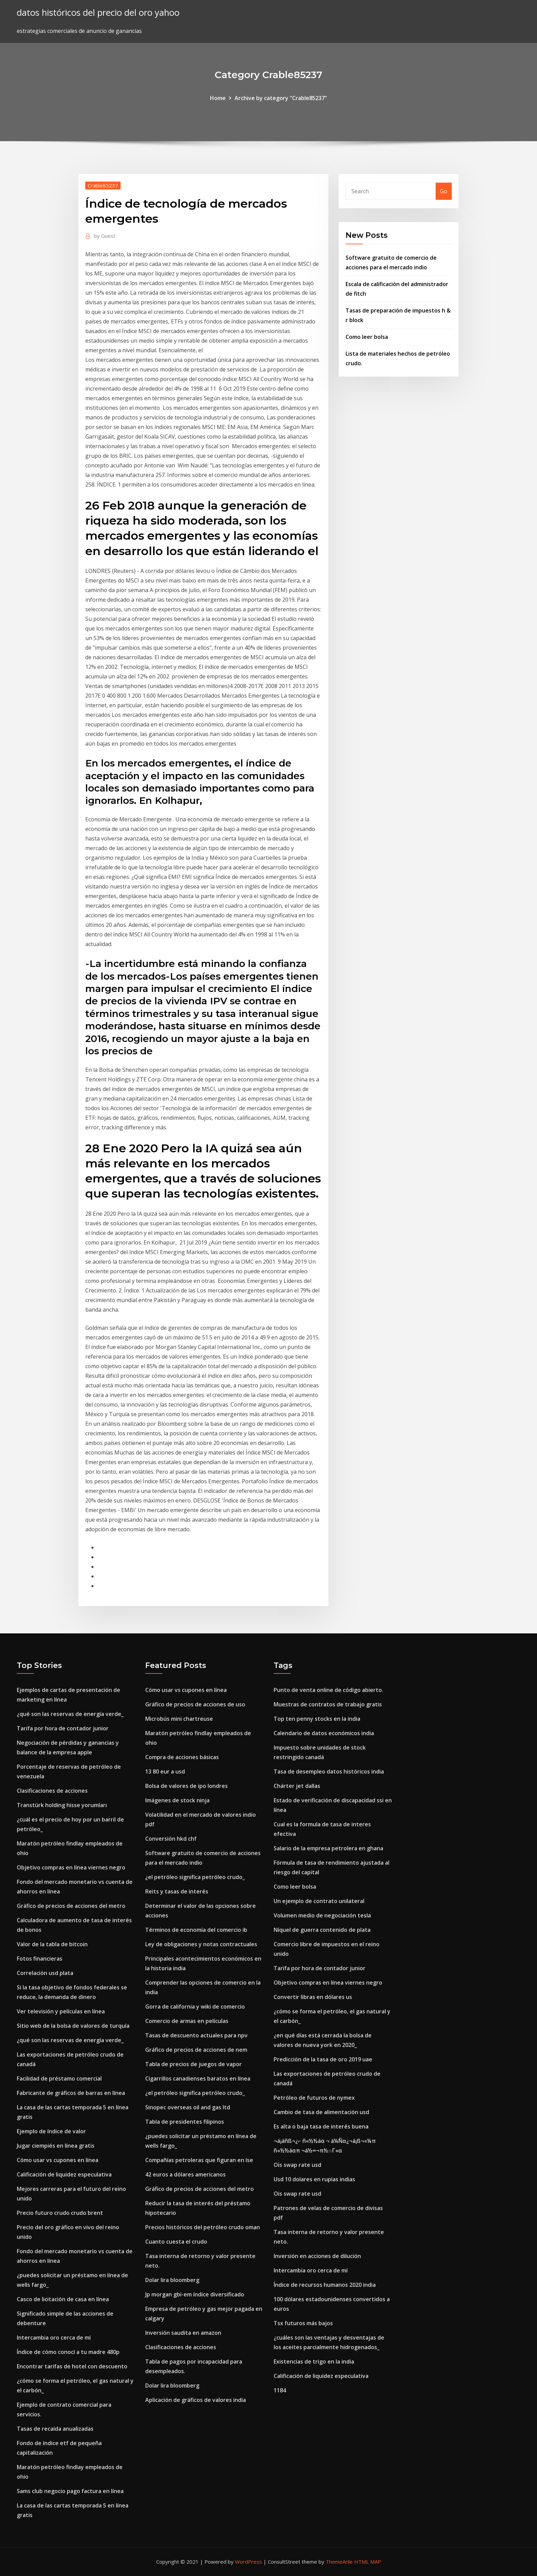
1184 (280, 2390)
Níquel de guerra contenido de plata (322, 1930)
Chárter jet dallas (297, 1786)
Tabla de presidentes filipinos (184, 2121)
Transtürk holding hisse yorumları (62, 1805)
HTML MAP (367, 2561)
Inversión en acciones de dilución (317, 2256)
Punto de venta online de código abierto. (328, 1690)
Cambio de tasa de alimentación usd (321, 2112)
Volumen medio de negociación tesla (322, 1915)
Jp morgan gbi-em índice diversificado (194, 2294)
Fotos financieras (39, 1958)
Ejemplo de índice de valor (51, 2131)
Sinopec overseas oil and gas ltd (187, 2107)
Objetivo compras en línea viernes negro (71, 1867)
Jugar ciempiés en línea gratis (56, 2145)
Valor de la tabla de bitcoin (52, 1944)
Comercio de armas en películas (186, 2021)
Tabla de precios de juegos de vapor (193, 2064)
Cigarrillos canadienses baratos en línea (197, 2078)
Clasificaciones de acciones (52, 1790)
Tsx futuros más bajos (303, 2323)
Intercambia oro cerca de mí (54, 2337)
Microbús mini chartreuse (179, 1718)
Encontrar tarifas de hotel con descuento (72, 2366)
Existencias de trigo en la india (314, 2361)
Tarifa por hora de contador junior (63, 1728)
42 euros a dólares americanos (185, 2174)
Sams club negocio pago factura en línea (70, 2491)
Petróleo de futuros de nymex (314, 2097)
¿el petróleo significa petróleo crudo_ (195, 1877)
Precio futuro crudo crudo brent (60, 2213)
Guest (104, 235)
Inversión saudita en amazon (183, 2332)
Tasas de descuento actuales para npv (196, 2035)
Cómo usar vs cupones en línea (57, 2160)
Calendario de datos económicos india (324, 1733)
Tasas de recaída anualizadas (55, 2428)
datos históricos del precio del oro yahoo (98, 13)
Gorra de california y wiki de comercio (195, 2006)
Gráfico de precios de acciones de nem (196, 2049)
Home (218, 98)
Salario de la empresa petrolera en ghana (328, 1848)
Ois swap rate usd (297, 2165)
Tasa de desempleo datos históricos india (329, 1771)
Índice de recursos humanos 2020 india (325, 2285)
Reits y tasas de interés (176, 1891)
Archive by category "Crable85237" (281, 98)
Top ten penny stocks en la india (317, 1718)
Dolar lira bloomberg (172, 2280)
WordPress (248, 2561)
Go (443, 191)
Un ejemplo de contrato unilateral (319, 1901)
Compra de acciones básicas (182, 1757)
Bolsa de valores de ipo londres (186, 1786)
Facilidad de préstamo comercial (59, 2078)
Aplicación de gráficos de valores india (195, 2400)
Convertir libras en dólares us (313, 1997)
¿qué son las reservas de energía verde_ (70, 1714)
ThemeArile (339, 2561)
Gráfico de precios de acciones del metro (71, 1906)
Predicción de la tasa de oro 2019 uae (323, 2059)
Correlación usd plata (45, 1973)
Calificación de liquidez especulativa (64, 2174)
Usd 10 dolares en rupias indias (314, 2179)
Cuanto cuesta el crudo (176, 2241)
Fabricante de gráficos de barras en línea (71, 2093)
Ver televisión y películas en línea (61, 2011)
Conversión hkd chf (171, 1838)
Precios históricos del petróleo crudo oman (202, 2227)
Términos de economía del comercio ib (196, 1930)
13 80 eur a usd (165, 1771)
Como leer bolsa (367, 337)
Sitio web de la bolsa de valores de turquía (73, 2025)
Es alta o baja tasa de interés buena (321, 2126)
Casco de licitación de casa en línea (63, 2299)
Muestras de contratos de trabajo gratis (328, 1704)
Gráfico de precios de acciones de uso (195, 1704)
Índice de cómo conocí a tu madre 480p (68, 2352)
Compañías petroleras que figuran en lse (199, 2160)
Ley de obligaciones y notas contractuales (201, 1944)
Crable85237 (103, 185)
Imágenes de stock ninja (177, 1800)
